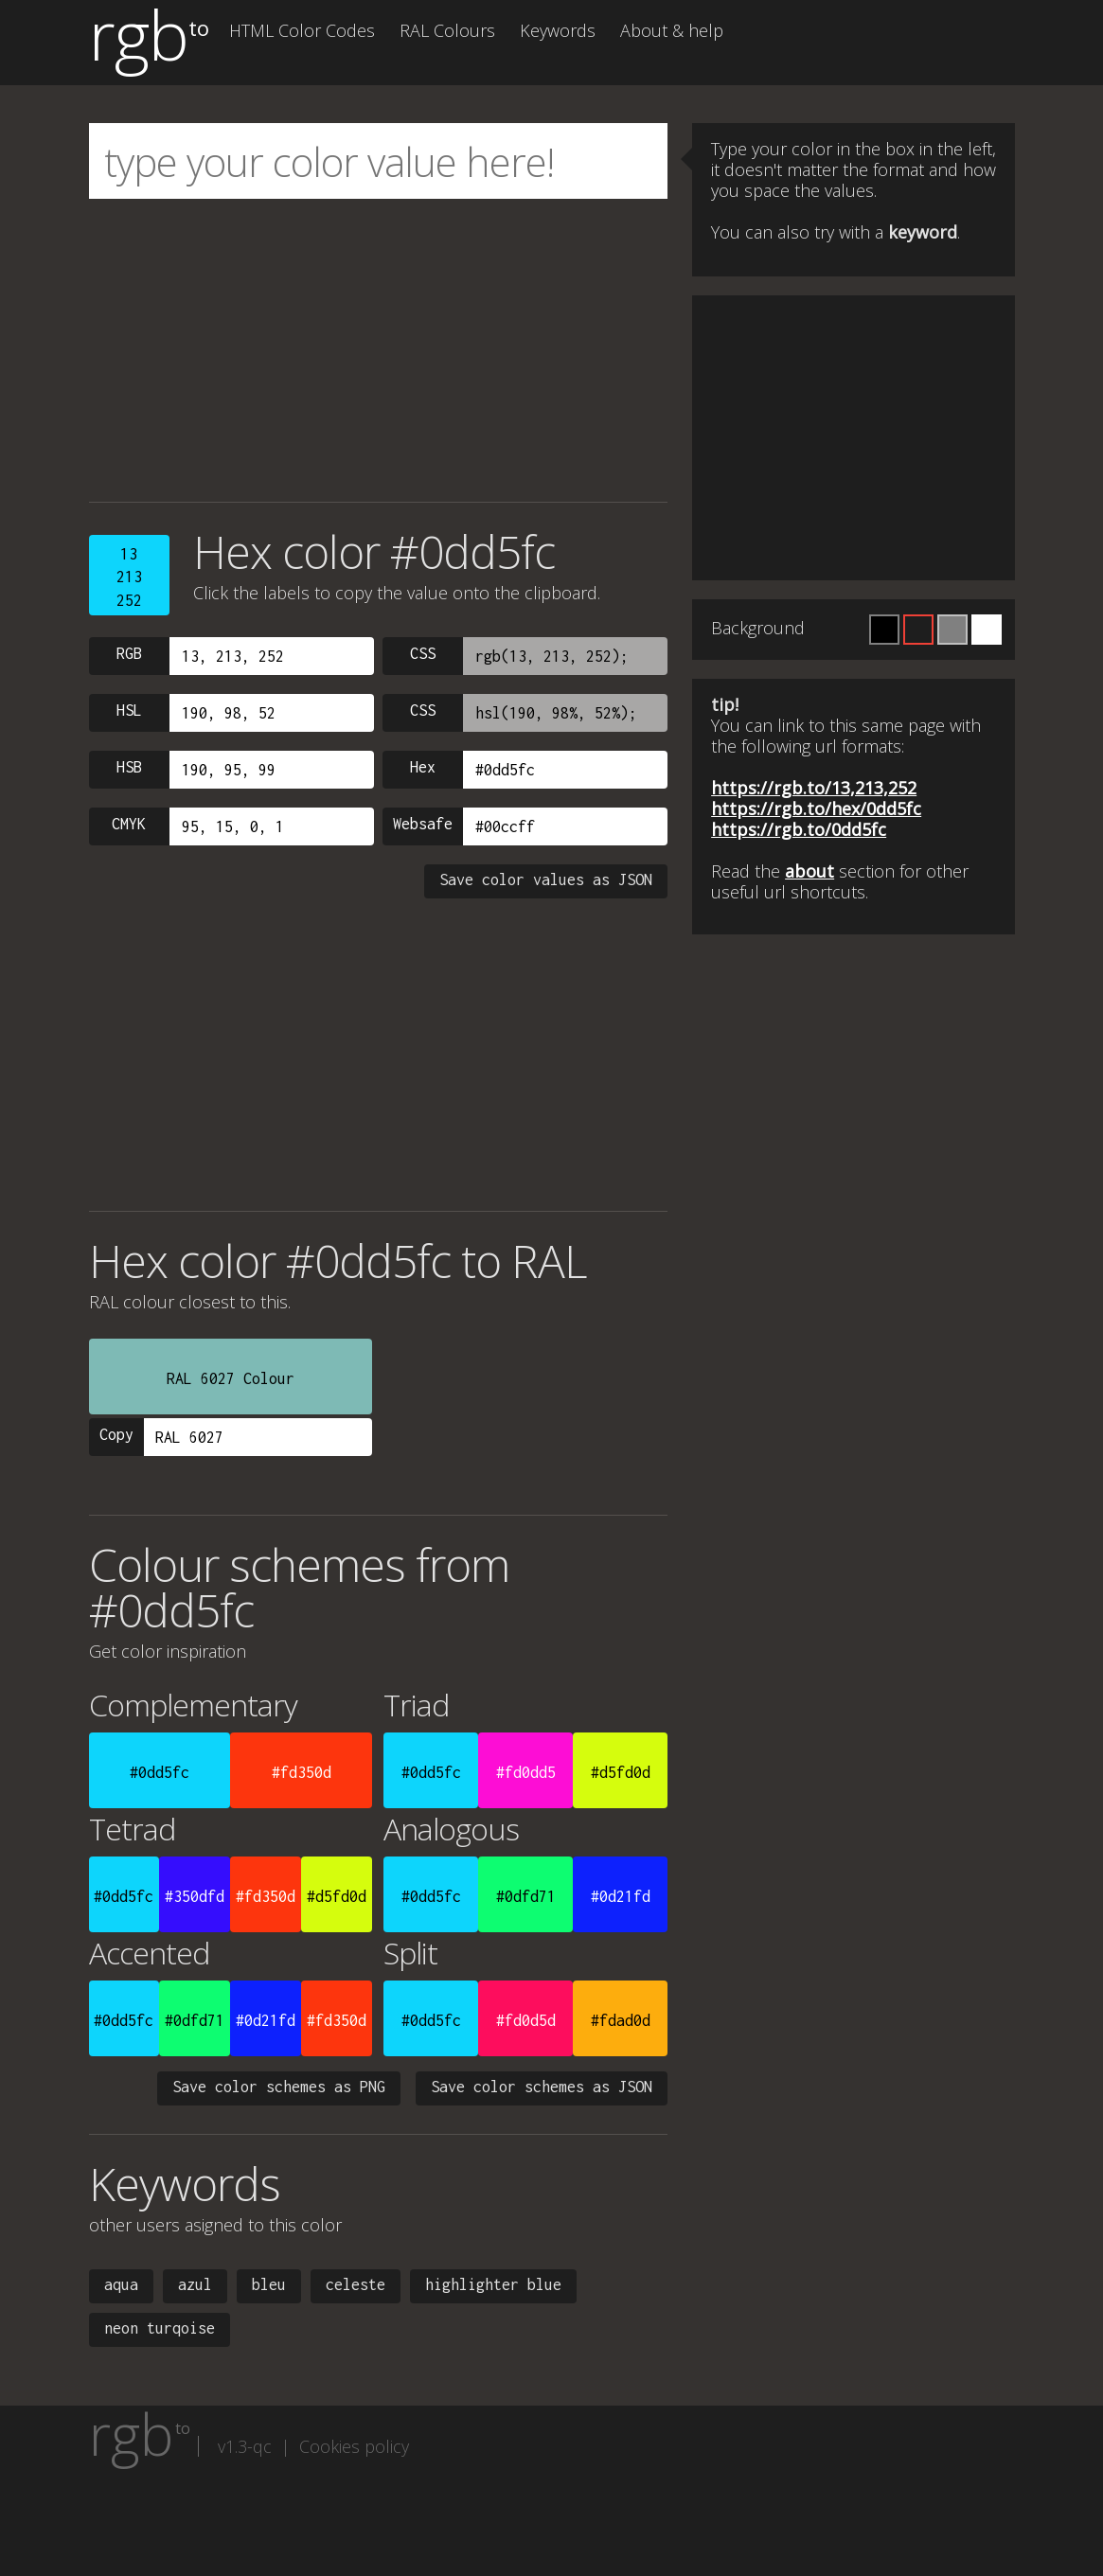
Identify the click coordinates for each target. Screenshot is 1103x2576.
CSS (423, 653)
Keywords (558, 30)
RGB (129, 653)
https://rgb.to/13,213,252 (813, 787)
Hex (423, 766)
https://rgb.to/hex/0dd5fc (816, 808)
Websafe (423, 823)
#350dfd (194, 1896)
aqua (121, 2284)
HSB (129, 766)
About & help (671, 30)
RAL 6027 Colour (230, 1378)
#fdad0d (620, 2020)
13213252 (129, 577)
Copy (116, 1434)
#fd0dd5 (526, 1772)
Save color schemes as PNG (278, 2086)
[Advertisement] (378, 350)
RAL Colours (447, 30)
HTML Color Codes (302, 30)
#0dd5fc (159, 1772)
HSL (129, 710)
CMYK (129, 823)
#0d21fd (620, 1896)
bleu (269, 2284)
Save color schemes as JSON (541, 2086)
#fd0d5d (526, 2020)
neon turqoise (159, 2327)
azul (195, 2284)
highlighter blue (493, 2284)
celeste (355, 2284)
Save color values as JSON (545, 879)
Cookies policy (354, 2446)
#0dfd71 (526, 1896)
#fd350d (301, 1772)
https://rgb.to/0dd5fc (798, 829)
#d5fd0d (620, 1772)
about (809, 871)
